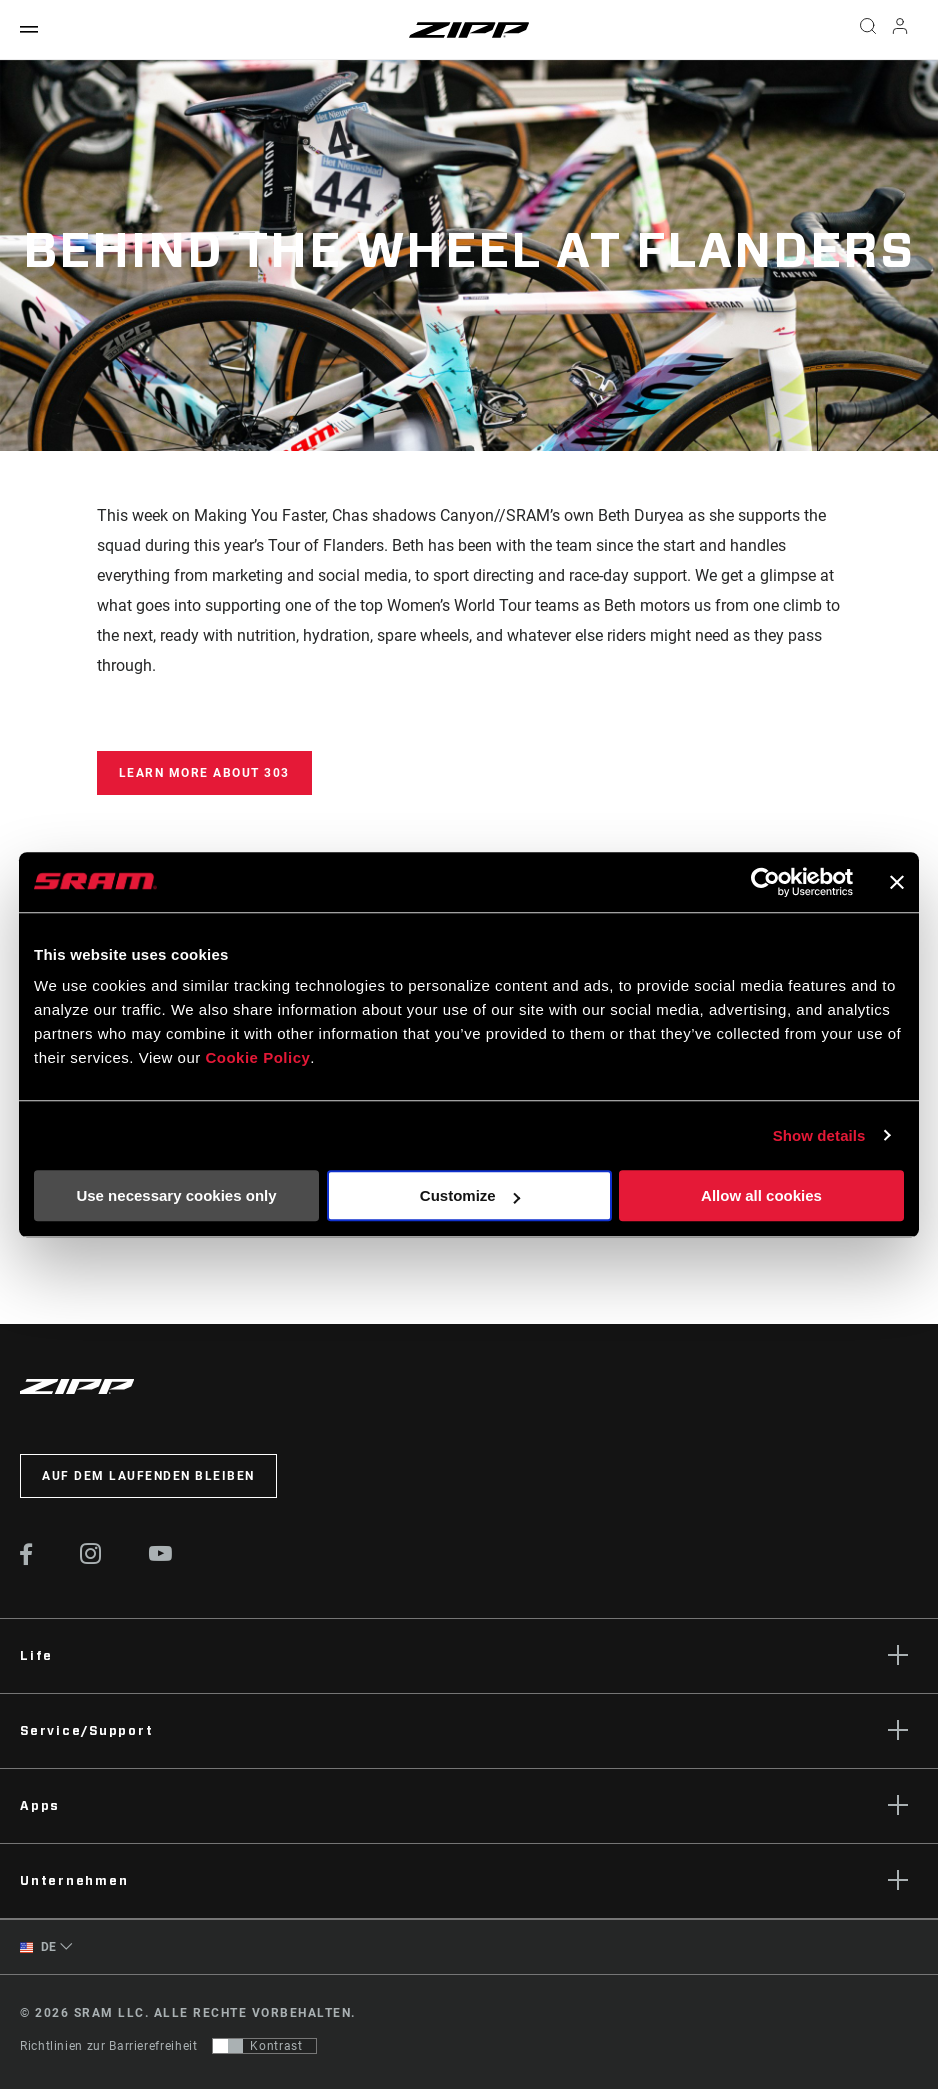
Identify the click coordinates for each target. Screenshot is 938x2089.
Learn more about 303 (204, 773)
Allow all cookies (761, 1195)
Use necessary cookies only (176, 1195)
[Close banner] (897, 882)
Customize (470, 1195)
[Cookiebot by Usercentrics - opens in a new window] (765, 882)
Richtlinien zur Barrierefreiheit (108, 2046)
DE (38, 1947)
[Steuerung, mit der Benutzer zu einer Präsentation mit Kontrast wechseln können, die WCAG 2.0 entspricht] (264, 2046)
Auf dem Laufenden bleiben (148, 1476)
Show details (819, 1135)
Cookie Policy (257, 1057)
